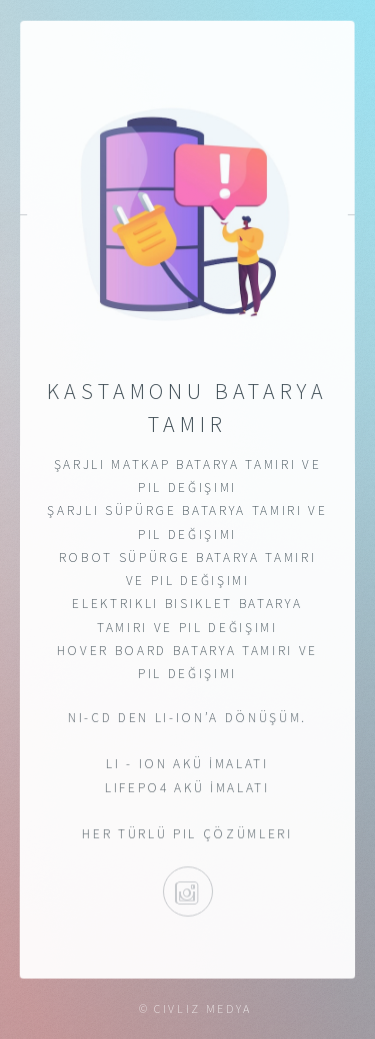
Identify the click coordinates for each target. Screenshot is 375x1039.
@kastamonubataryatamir (187, 892)
